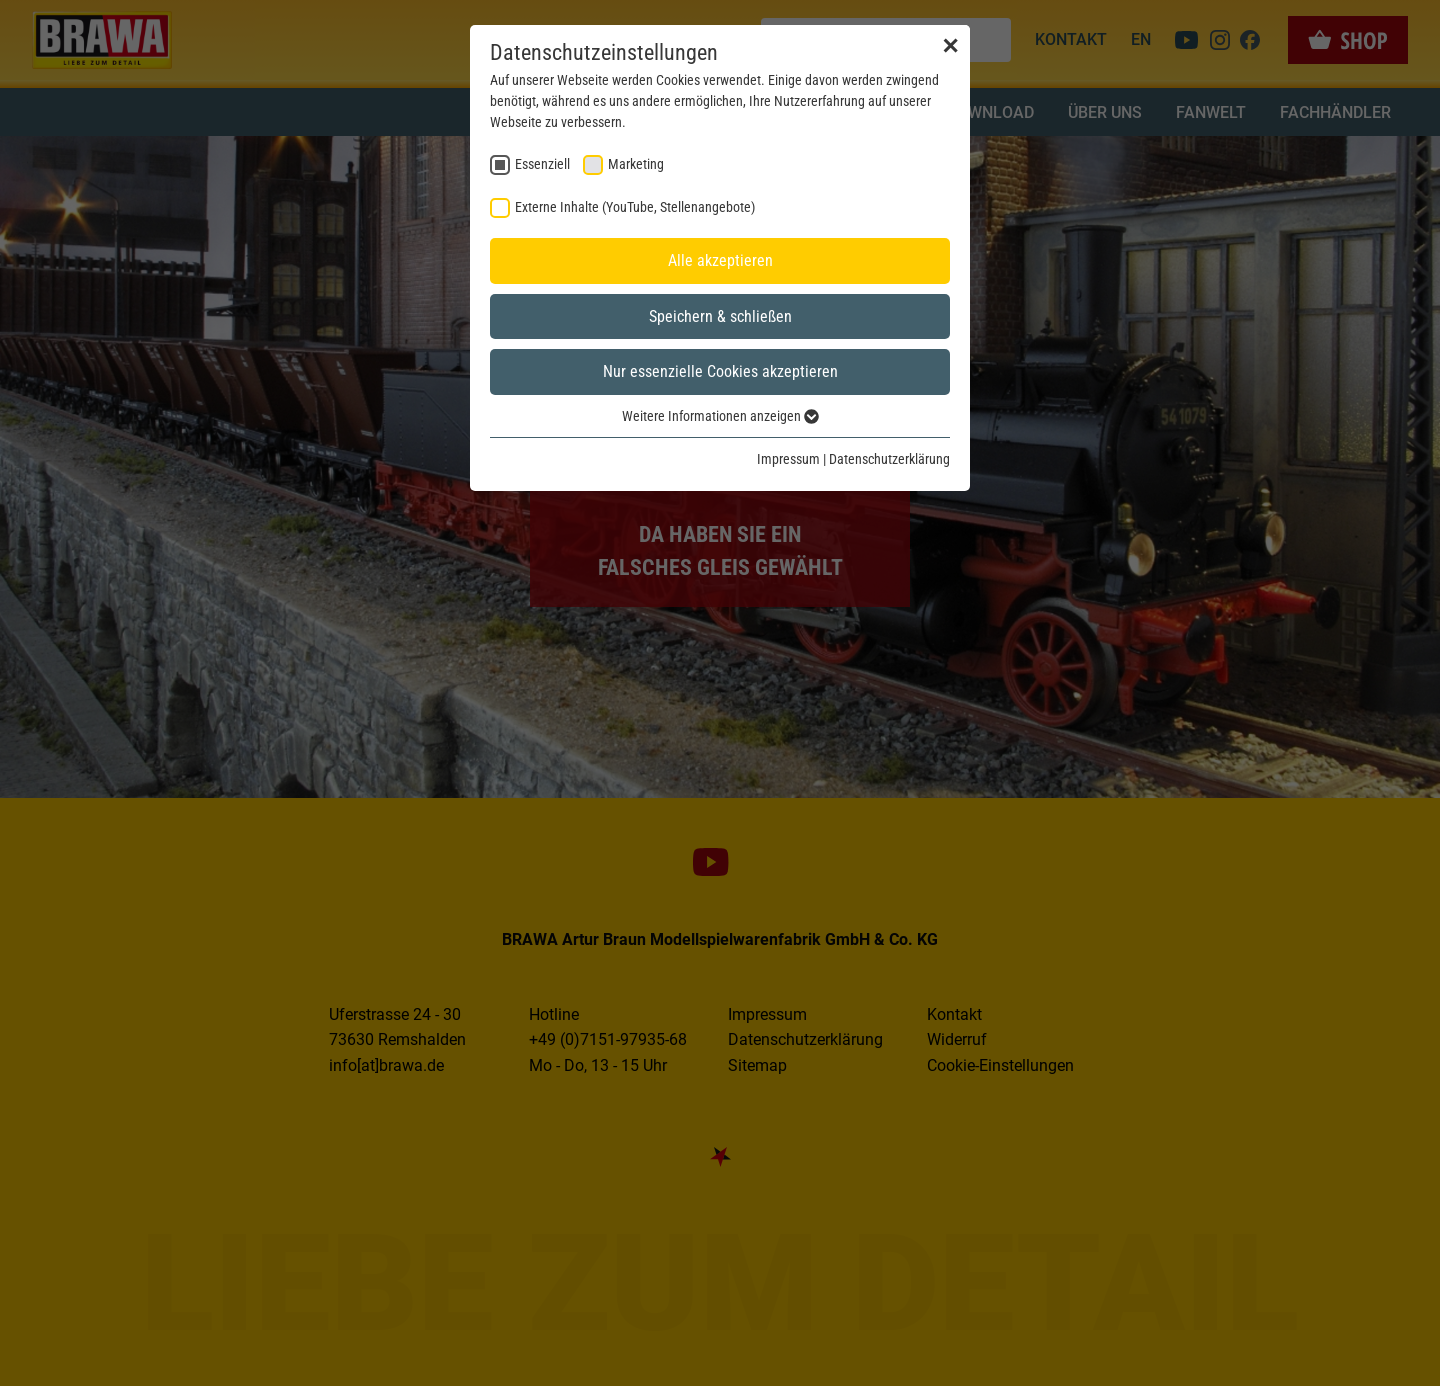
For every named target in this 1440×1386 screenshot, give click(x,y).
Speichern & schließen (720, 316)
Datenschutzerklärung (889, 459)
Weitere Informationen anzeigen (720, 416)
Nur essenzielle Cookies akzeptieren (720, 371)
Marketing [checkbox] (636, 164)
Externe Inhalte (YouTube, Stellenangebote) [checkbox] (635, 207)
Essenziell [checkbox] (542, 164)
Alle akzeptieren (720, 260)
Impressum (788, 459)
